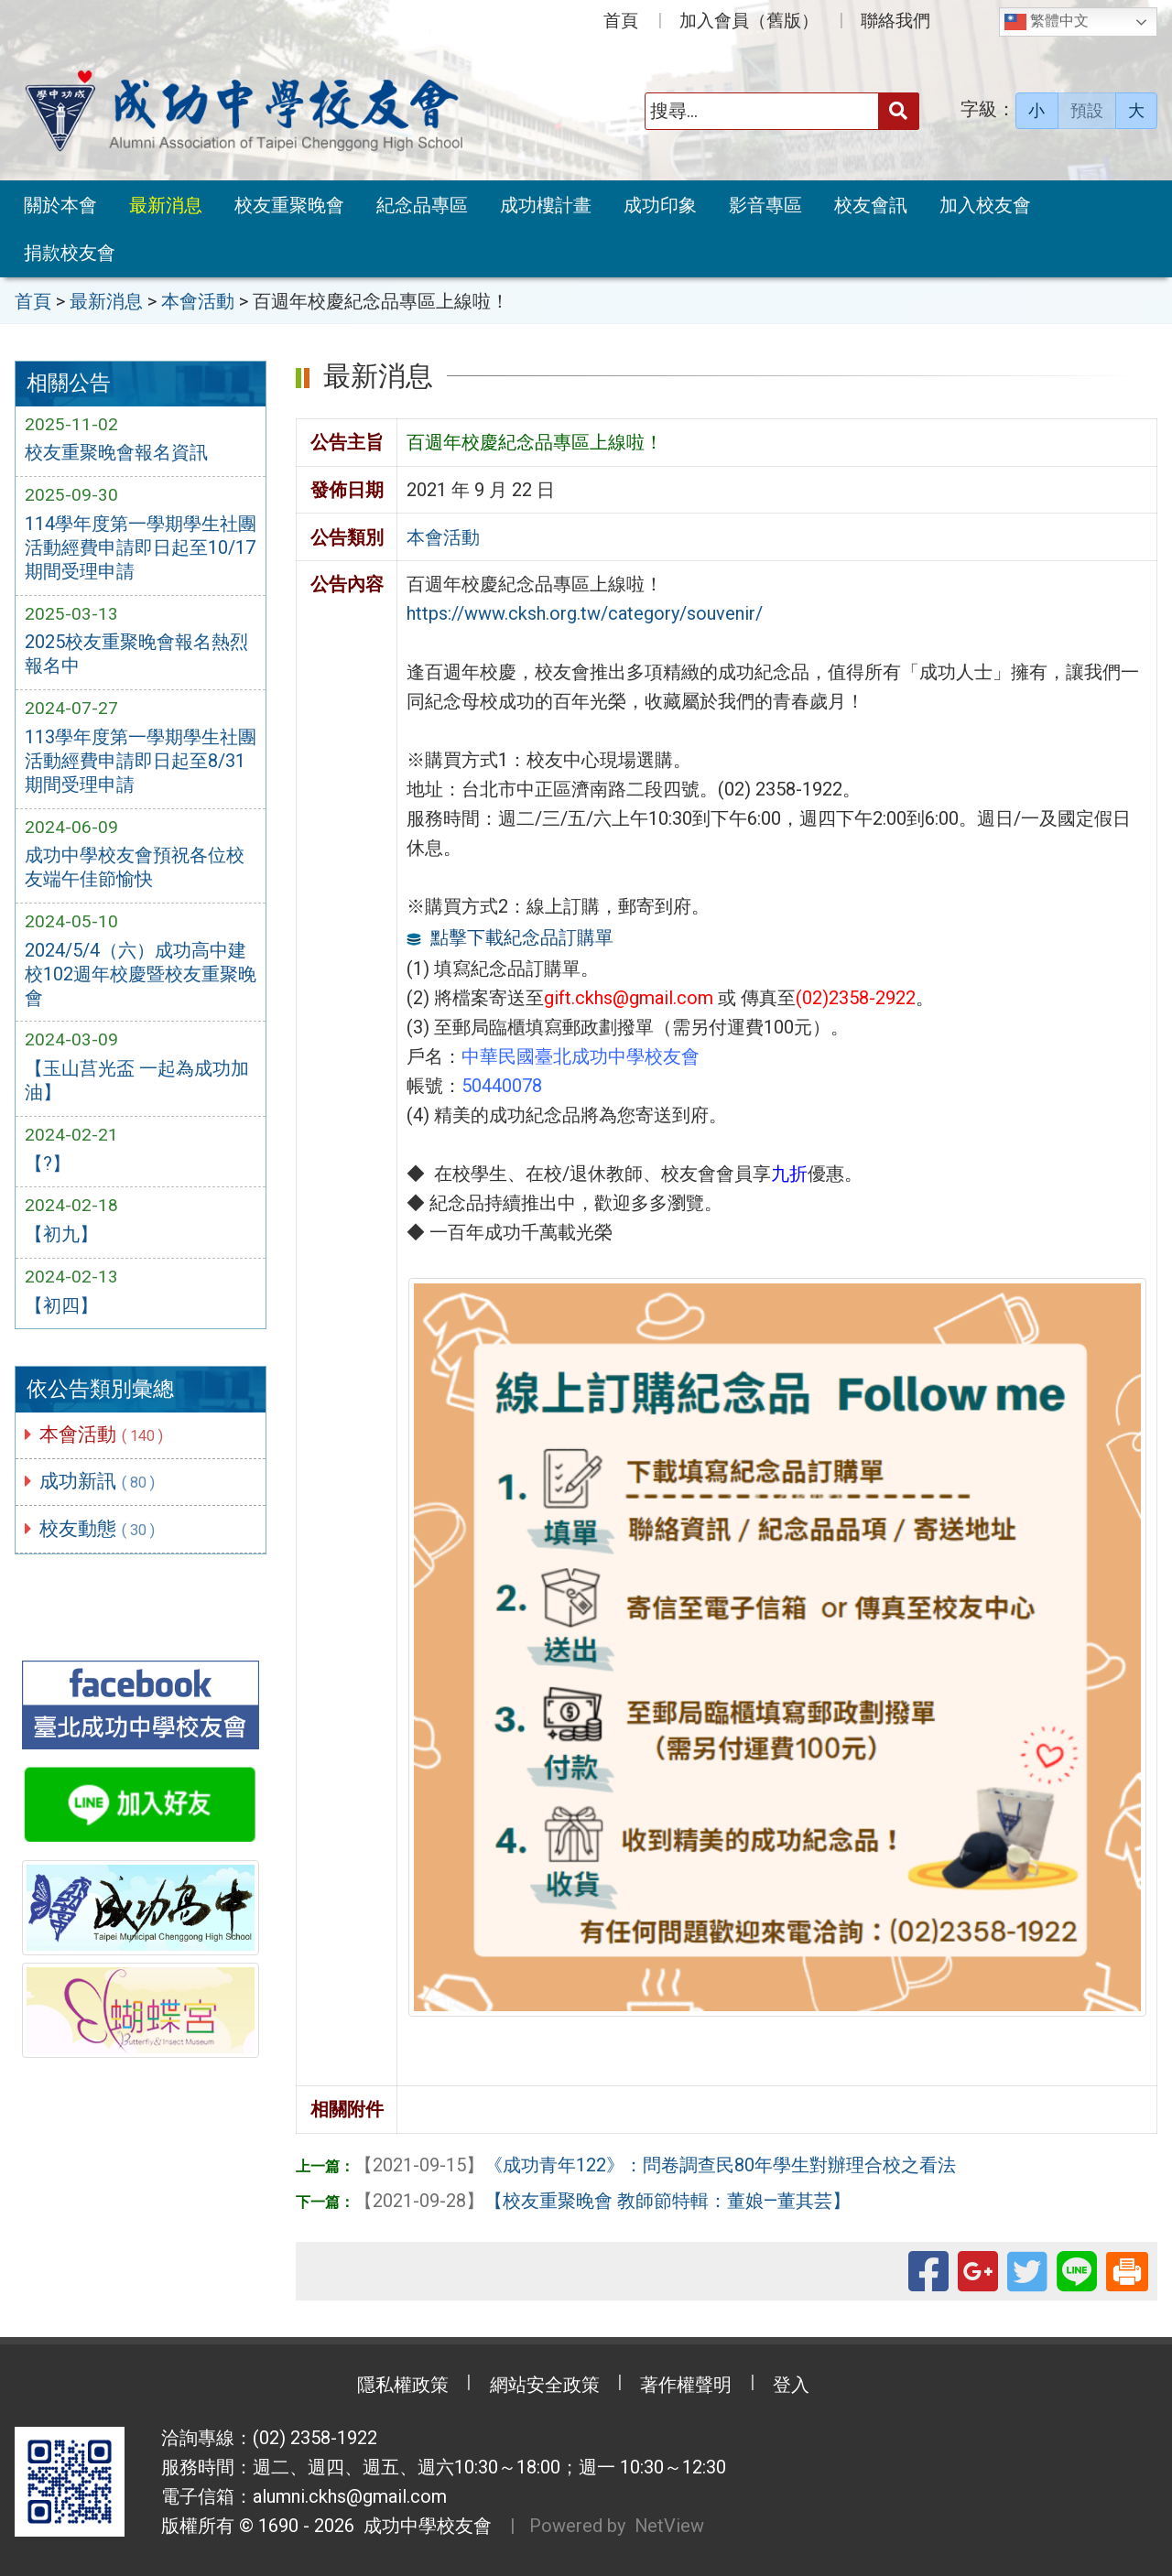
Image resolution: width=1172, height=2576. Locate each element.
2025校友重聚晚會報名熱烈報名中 (136, 655)
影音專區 (765, 205)
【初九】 (61, 1236)
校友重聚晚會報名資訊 (116, 453)
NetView (670, 2525)
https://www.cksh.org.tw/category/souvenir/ (585, 613)
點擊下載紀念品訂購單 (521, 937)
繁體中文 (1046, 22)
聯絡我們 (895, 20)
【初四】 (61, 1307)
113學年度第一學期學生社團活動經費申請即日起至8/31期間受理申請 (140, 761)
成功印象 (660, 205)
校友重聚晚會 (289, 205)
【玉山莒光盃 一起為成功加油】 (137, 1082)
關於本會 (60, 205)
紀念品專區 (422, 205)
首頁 (620, 20)
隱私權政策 (403, 2384)
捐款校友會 (69, 253)
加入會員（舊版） (749, 20)
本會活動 (102, 1435)
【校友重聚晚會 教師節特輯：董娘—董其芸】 (602, 2200)
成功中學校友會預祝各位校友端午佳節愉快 (134, 869)
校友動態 (98, 1530)
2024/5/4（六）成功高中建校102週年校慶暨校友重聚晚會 (140, 975)
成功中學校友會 (423, 2525)
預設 (1086, 111)
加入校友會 (985, 205)
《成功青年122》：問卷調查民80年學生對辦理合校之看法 (655, 2165)
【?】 (48, 1164)
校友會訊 (870, 205)
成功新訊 (98, 1482)
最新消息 (165, 205)
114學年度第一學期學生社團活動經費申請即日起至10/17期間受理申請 (140, 548)
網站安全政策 (545, 2384)
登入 (792, 2384)
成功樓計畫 (545, 205)
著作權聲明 (686, 2384)
